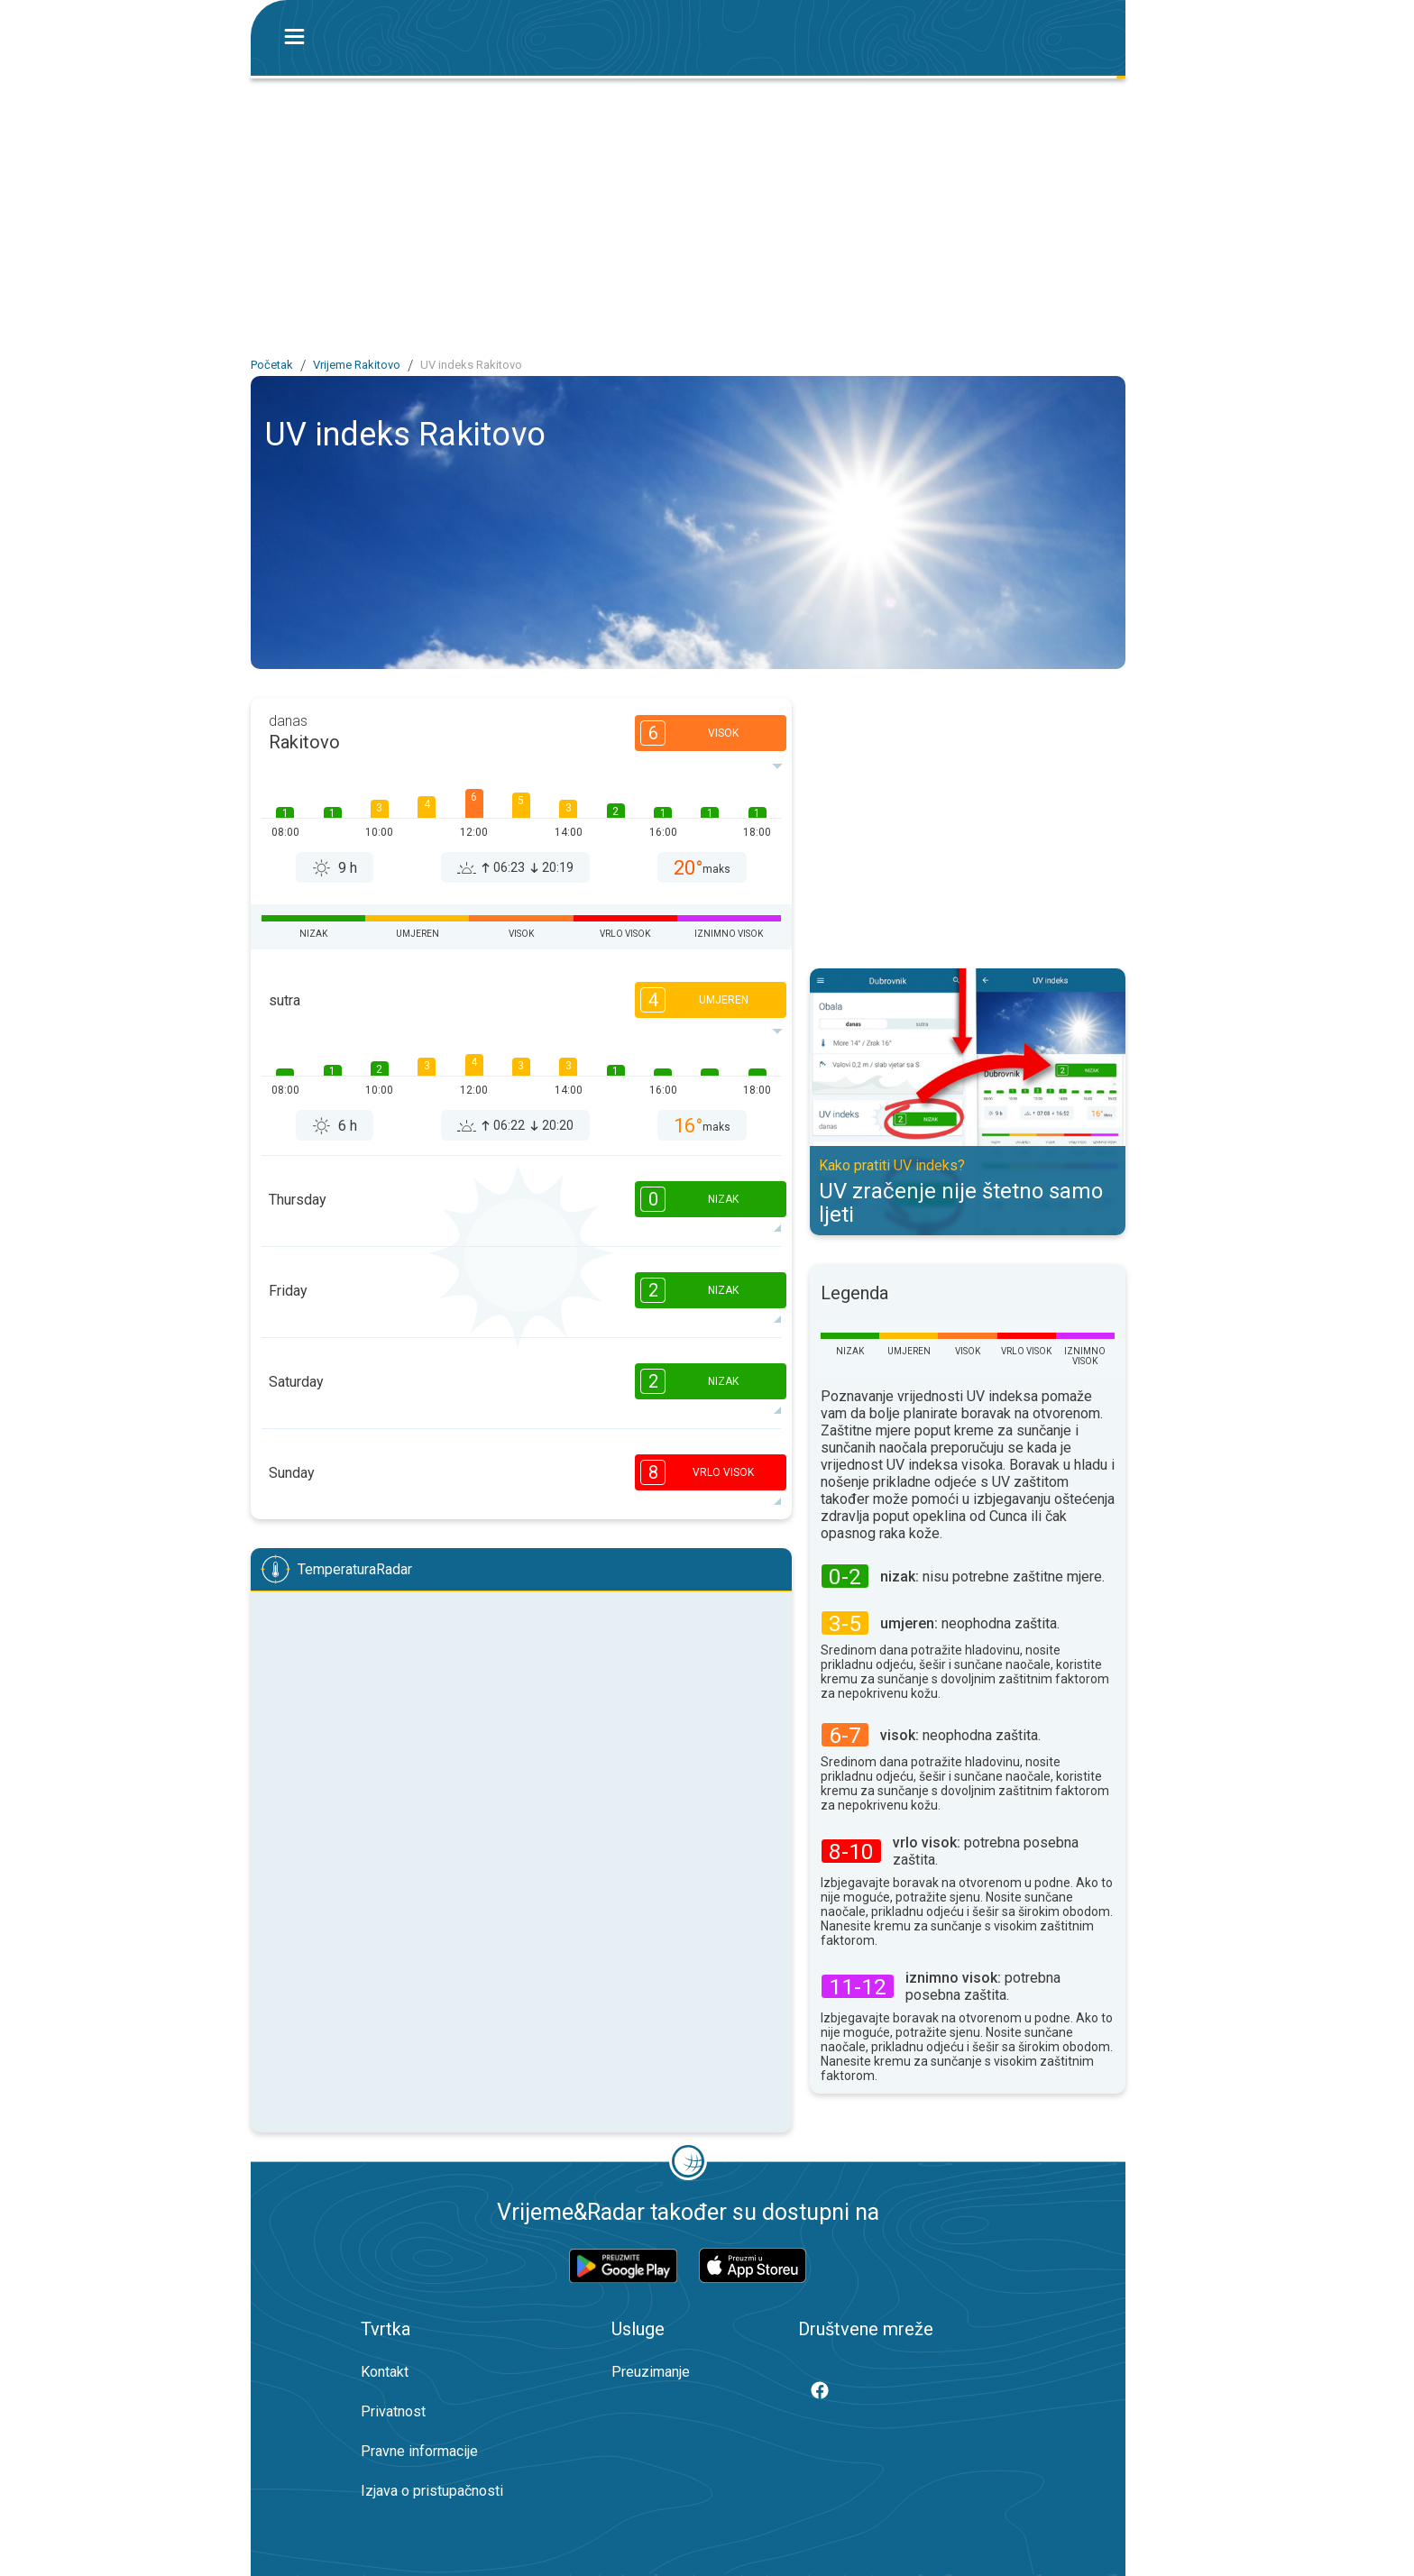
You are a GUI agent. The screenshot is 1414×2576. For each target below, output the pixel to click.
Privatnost (393, 2411)
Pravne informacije (419, 2451)
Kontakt (385, 2371)
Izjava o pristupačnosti (432, 2490)
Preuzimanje (650, 2371)
